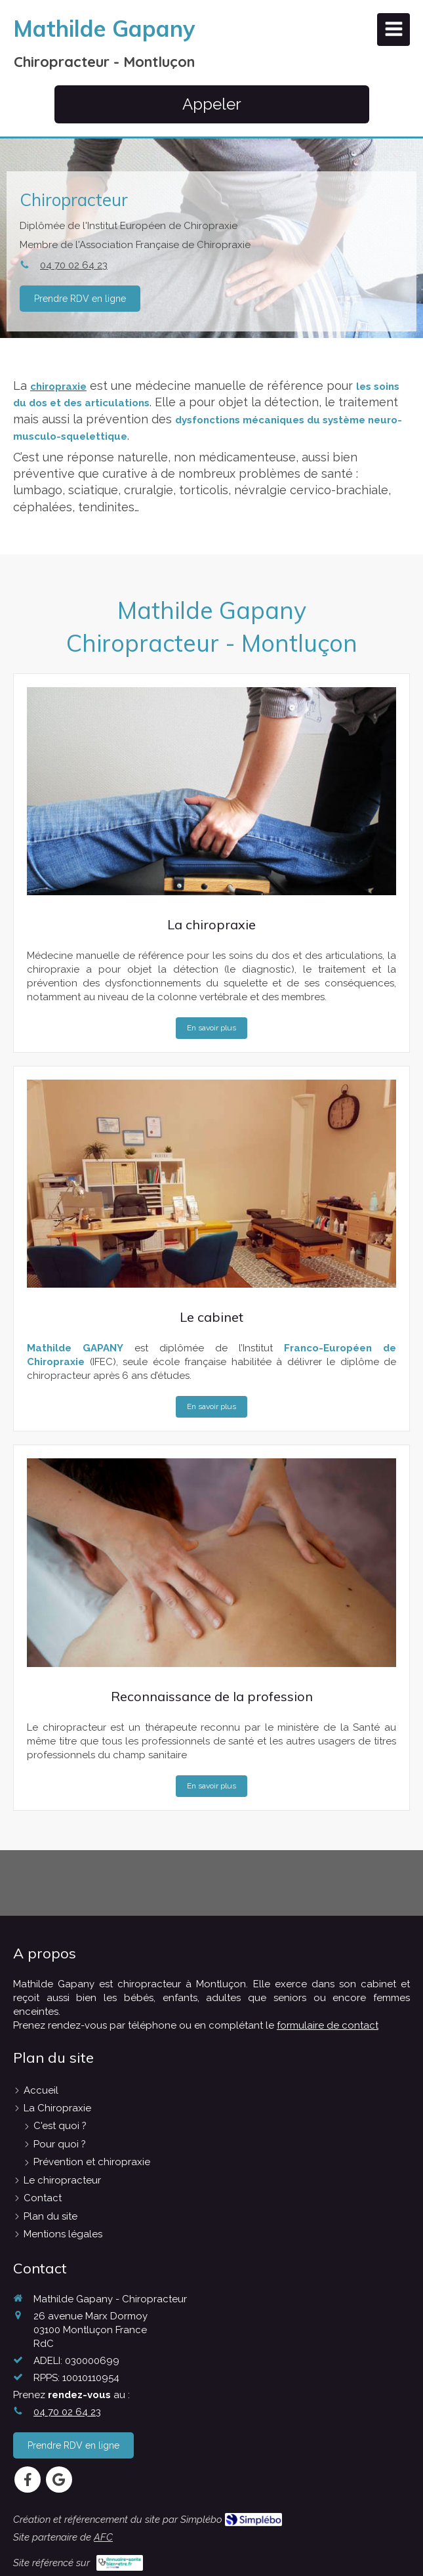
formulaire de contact (327, 2025)
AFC (103, 2537)
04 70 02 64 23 (70, 265)
